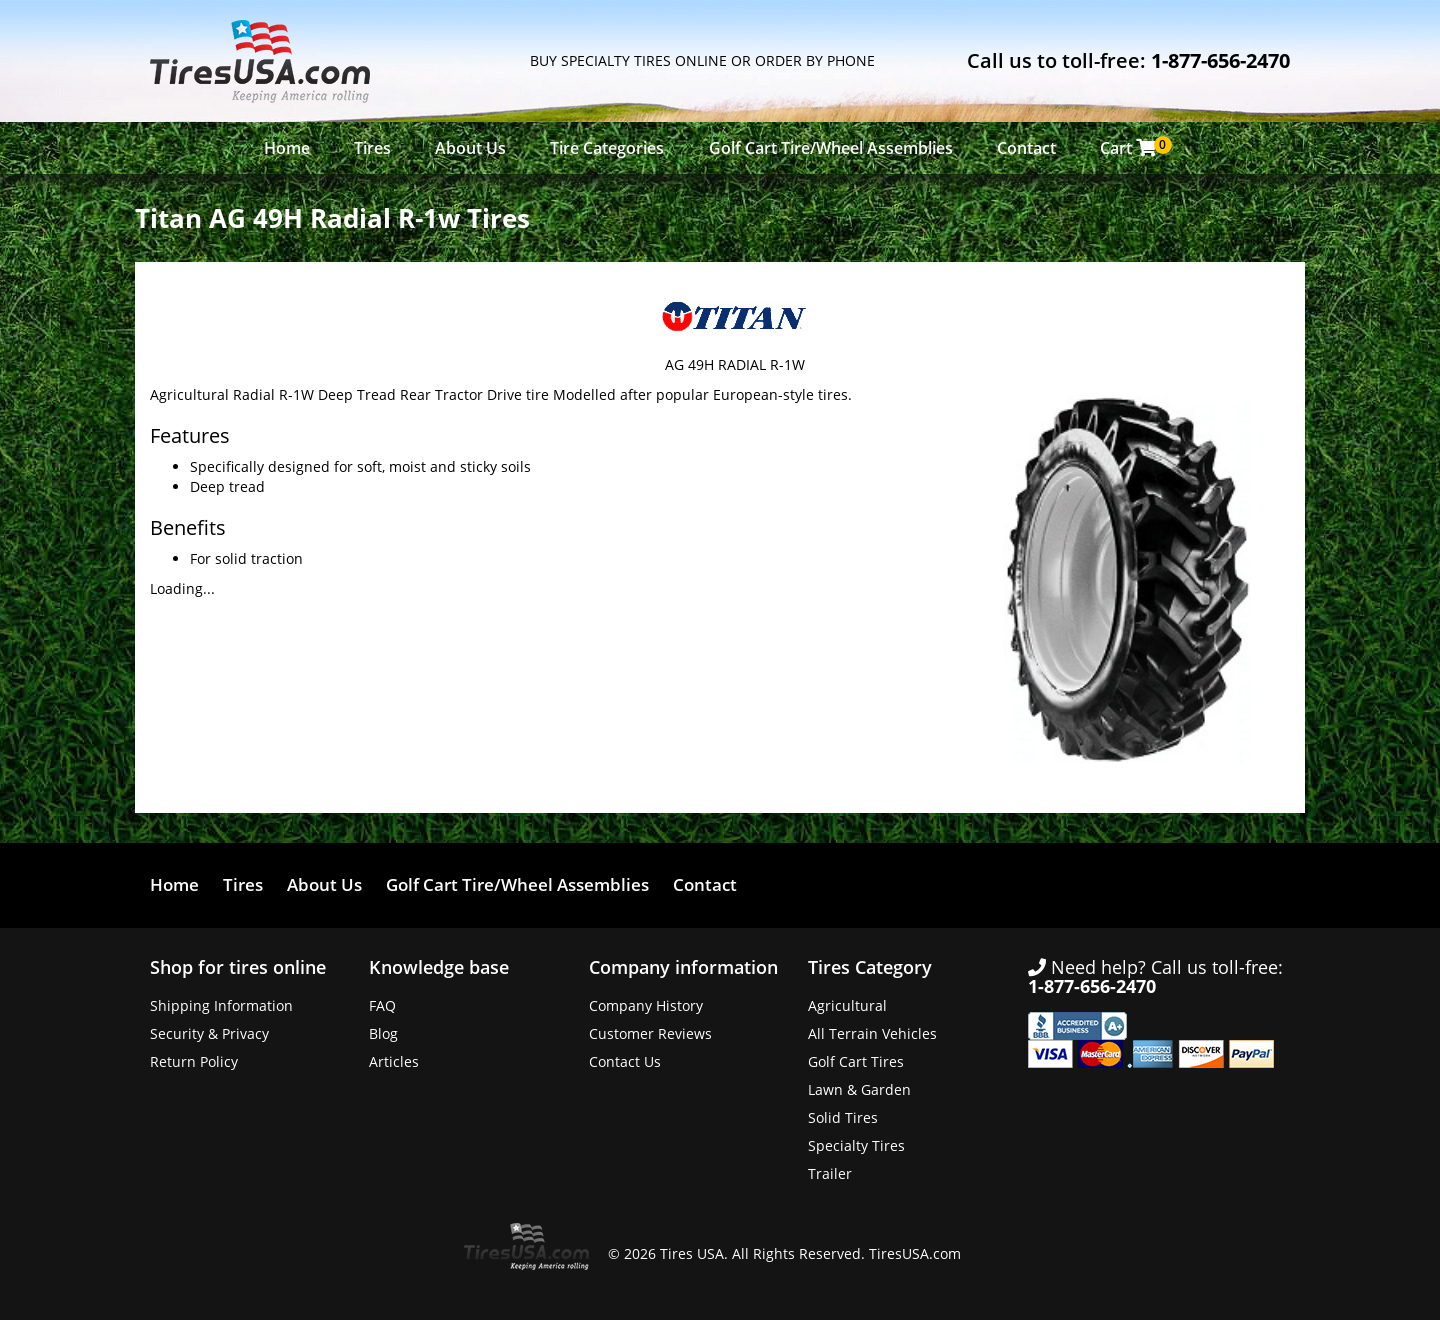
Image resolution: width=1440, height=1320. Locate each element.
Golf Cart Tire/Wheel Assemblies (831, 148)
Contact (1026, 148)
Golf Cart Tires (856, 1061)
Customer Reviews (650, 1033)
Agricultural (847, 1005)
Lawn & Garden (859, 1089)
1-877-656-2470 (1220, 60)
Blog (383, 1033)
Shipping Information (221, 1005)
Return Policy (194, 1061)
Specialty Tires (856, 1145)
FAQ (382, 1005)
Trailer (830, 1173)
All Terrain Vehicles (872, 1033)
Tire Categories (607, 148)
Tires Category (870, 967)
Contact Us (625, 1061)
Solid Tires (843, 1117)
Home (287, 148)
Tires (372, 148)
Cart (1133, 147)
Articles (394, 1061)
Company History (646, 1005)
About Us (470, 148)
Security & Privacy (209, 1033)
